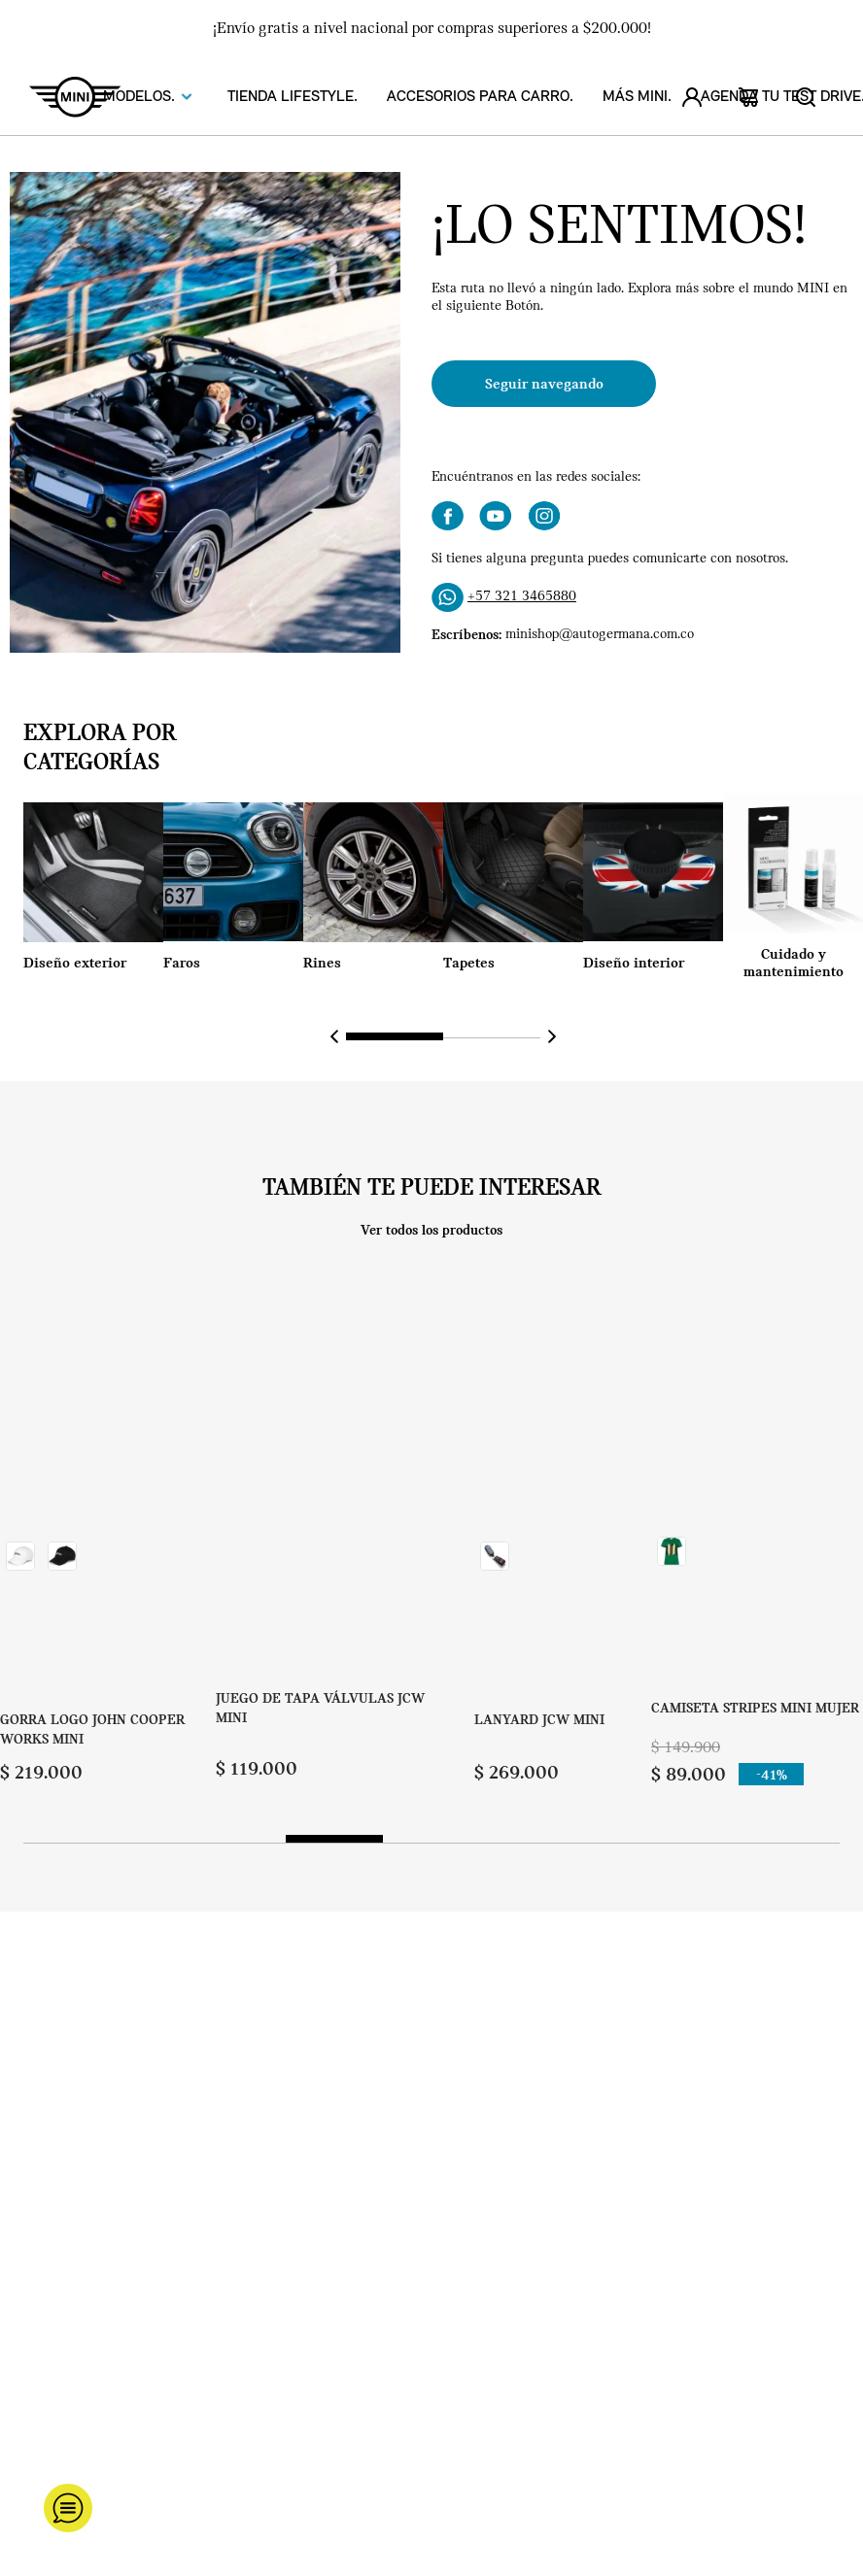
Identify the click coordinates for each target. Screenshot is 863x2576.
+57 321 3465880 (521, 597)
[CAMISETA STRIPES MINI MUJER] (755, 1540)
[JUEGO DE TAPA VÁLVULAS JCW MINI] (324, 1540)
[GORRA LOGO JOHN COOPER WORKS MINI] (108, 1540)
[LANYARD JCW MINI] (539, 1540)
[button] (394, 1036)
